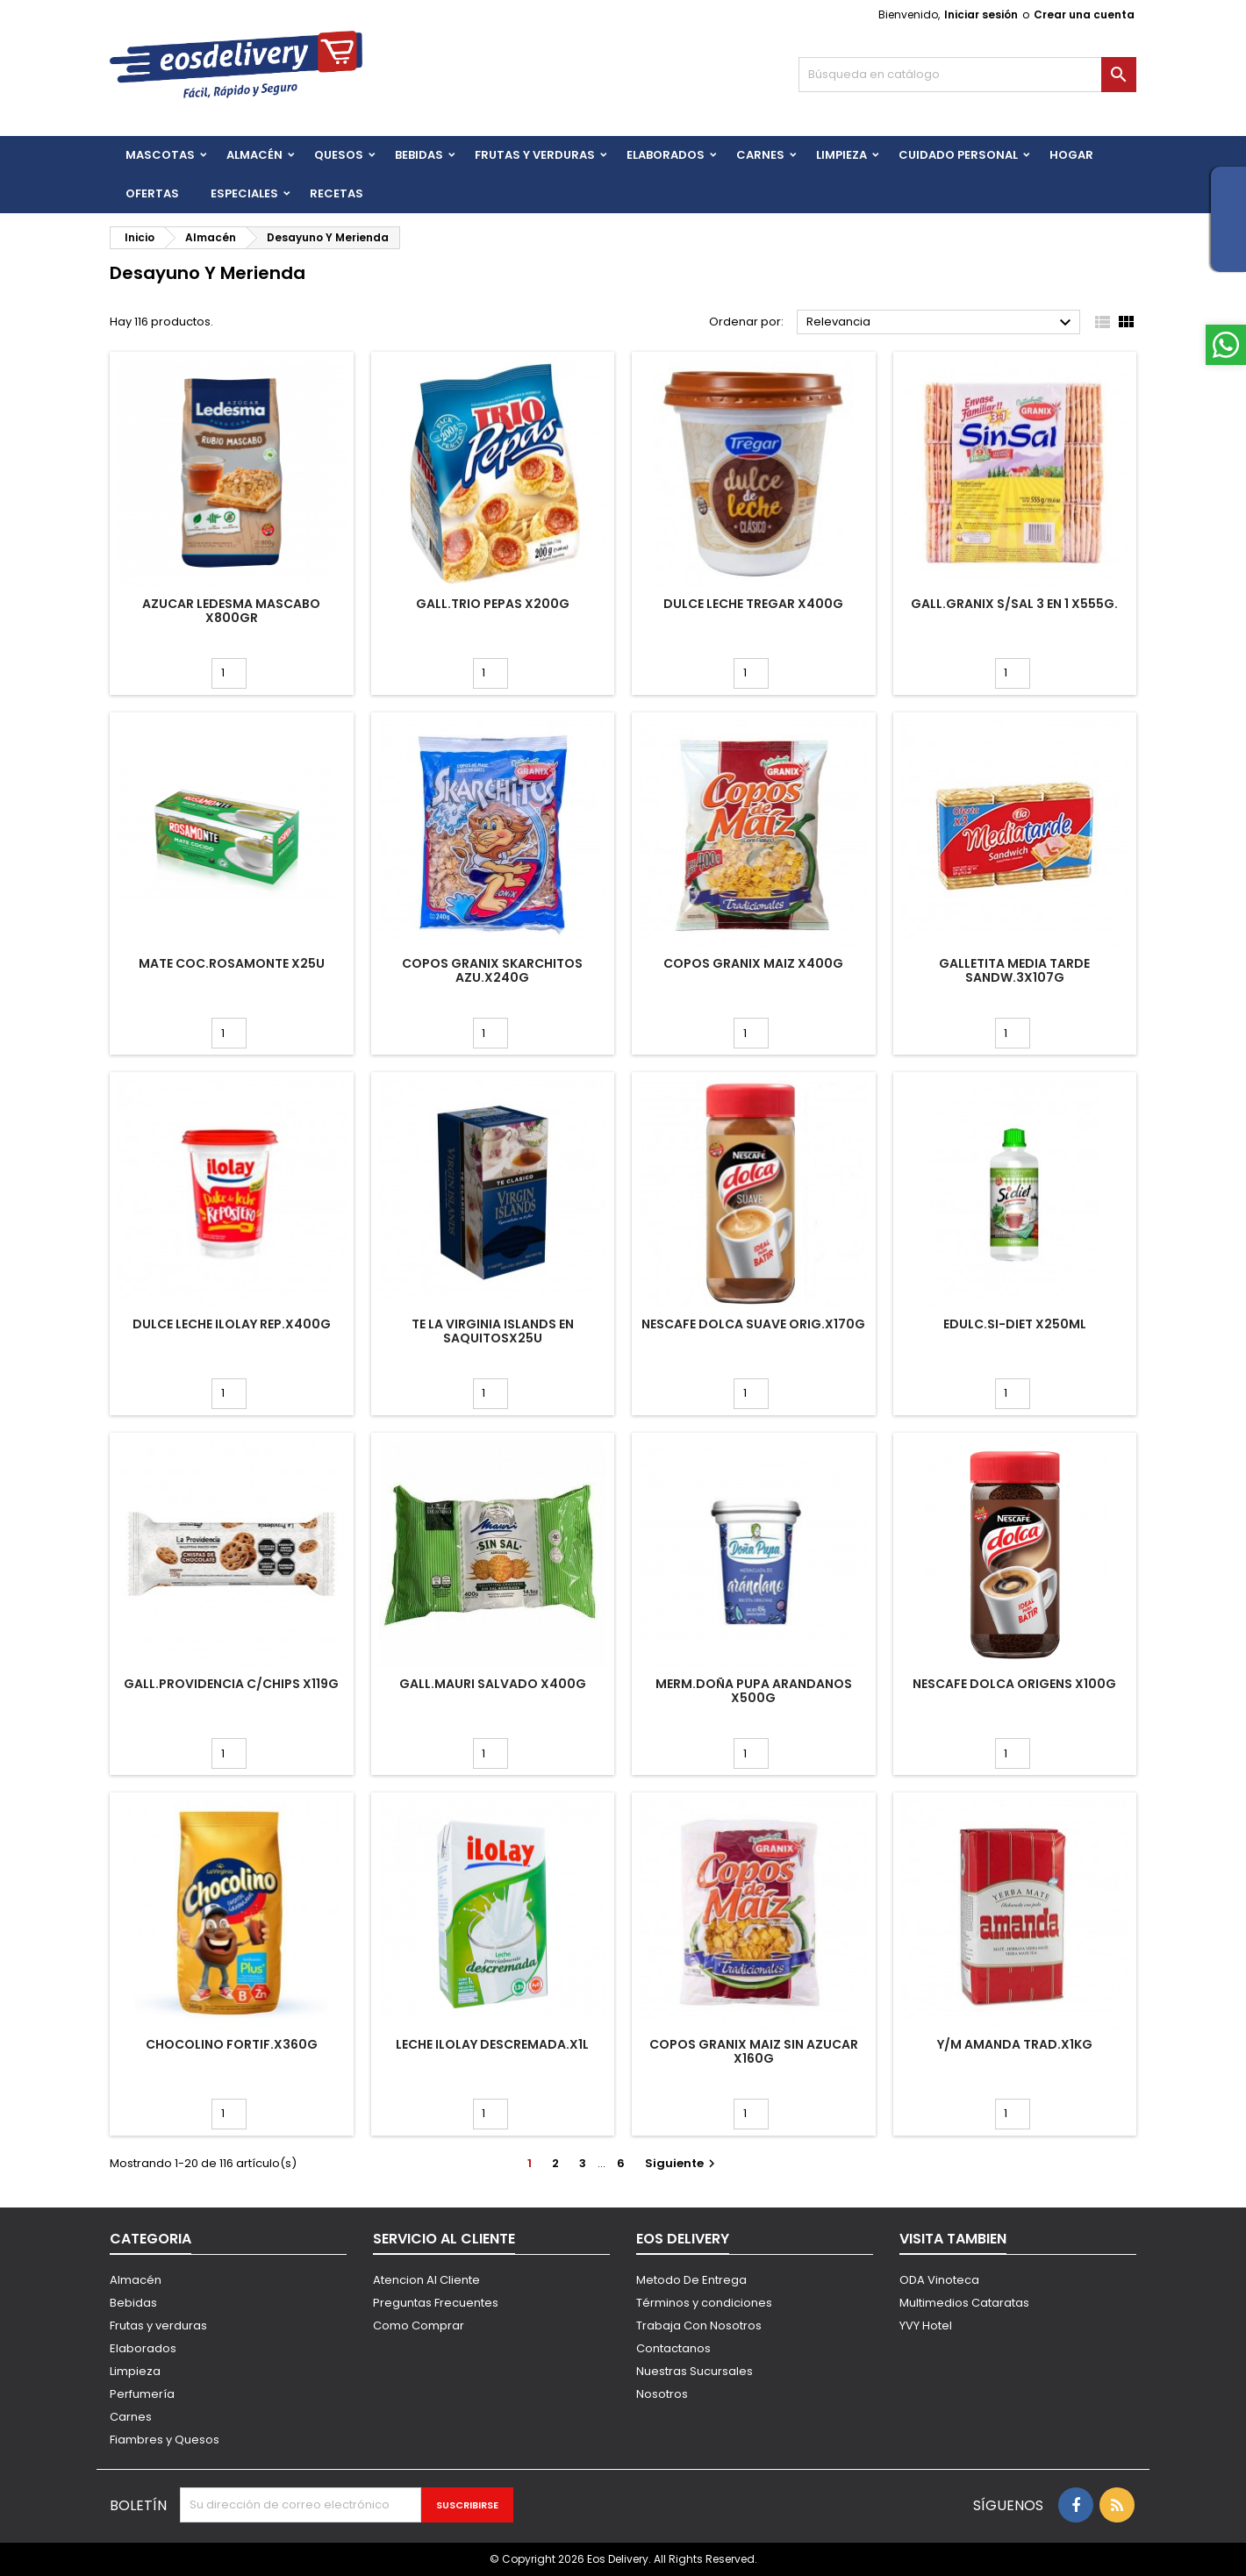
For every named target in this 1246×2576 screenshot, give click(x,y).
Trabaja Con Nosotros (699, 2325)
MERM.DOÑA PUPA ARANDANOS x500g (753, 1691)
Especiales (244, 193)
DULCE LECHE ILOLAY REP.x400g (231, 1324)
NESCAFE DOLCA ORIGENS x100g (1014, 1683)
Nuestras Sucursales (694, 2371)
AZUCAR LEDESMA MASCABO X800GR (231, 610)
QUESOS (338, 155)
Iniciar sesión (981, 14)
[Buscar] (967, 74)
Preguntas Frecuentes (435, 2302)
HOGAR (1071, 155)
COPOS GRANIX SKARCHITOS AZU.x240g (492, 970)
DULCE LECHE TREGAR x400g (753, 603)
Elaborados (666, 155)
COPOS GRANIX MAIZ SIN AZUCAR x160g (753, 2051)
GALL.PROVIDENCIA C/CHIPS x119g (231, 1683)
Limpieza (841, 155)
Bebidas (133, 2302)
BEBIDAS (419, 155)
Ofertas (152, 193)
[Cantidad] (229, 673)
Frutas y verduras (158, 2325)
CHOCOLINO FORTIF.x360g (232, 2044)
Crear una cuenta (1084, 14)
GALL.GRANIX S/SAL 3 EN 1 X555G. (1014, 603)
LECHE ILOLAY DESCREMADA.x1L (492, 2044)
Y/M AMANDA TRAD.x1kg (1014, 2044)
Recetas (336, 193)
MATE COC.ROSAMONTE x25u (232, 963)
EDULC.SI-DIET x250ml (1014, 1324)
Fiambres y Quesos (164, 2439)
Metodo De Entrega (691, 2280)
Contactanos (673, 2348)
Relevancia (941, 322)
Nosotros (662, 2394)
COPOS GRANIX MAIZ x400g (753, 963)
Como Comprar (418, 2325)
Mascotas (160, 155)
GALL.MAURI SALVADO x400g (492, 1683)
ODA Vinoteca (939, 2280)
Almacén (254, 155)
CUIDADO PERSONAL (958, 155)
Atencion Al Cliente (426, 2280)
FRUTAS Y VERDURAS (535, 155)
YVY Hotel (925, 2325)
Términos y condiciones (704, 2302)
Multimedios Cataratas (964, 2302)
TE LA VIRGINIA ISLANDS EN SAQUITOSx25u (493, 1331)
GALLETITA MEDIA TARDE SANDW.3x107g (1014, 970)
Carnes (760, 155)
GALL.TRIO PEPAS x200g (492, 603)
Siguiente (682, 2163)
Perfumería (142, 2394)
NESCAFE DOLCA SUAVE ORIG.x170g (753, 1324)
